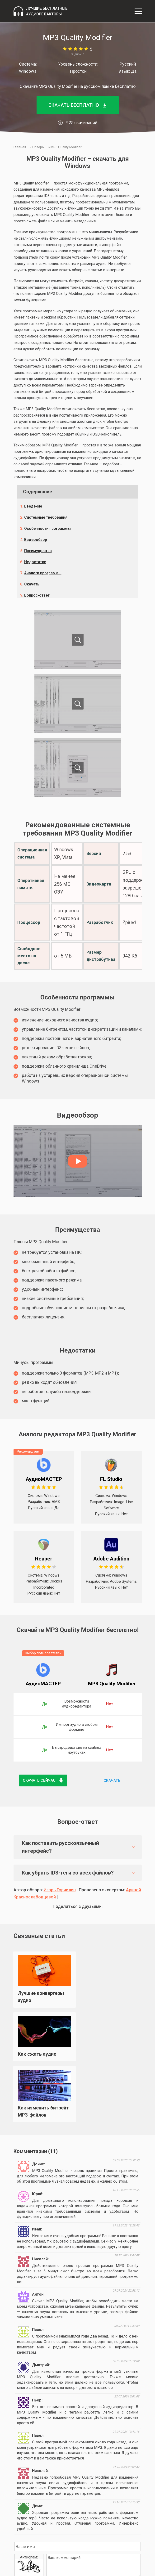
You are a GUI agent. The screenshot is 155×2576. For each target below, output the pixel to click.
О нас (120, 2565)
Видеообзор (35, 539)
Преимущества (38, 550)
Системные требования (45, 517)
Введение (33, 506)
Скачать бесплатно (77, 105)
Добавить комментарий (76, 2532)
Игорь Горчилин (60, 1889)
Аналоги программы (42, 573)
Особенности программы (47, 528)
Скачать (31, 584)
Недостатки (35, 562)
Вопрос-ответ (37, 595)
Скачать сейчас (43, 1780)
